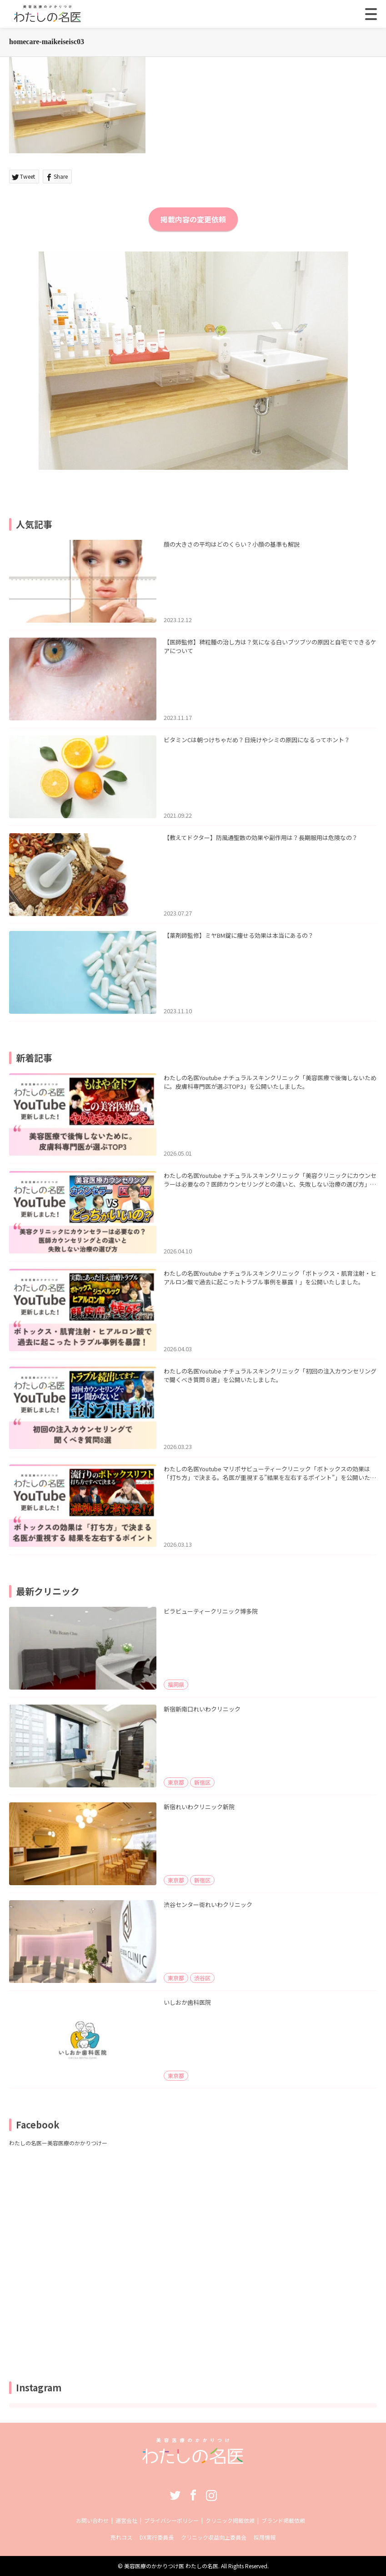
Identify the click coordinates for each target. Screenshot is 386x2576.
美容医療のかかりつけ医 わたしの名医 (171, 2566)
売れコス (121, 2537)
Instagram (211, 2495)
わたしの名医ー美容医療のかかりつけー (58, 2143)
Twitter (175, 2495)
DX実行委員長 (157, 2537)
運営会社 (126, 2520)
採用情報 (265, 2537)
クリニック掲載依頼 (230, 2520)
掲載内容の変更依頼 (193, 219)
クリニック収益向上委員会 (213, 2537)
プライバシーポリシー (171, 2520)
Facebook (193, 2495)
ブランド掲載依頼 (283, 2520)
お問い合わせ (92, 2520)
